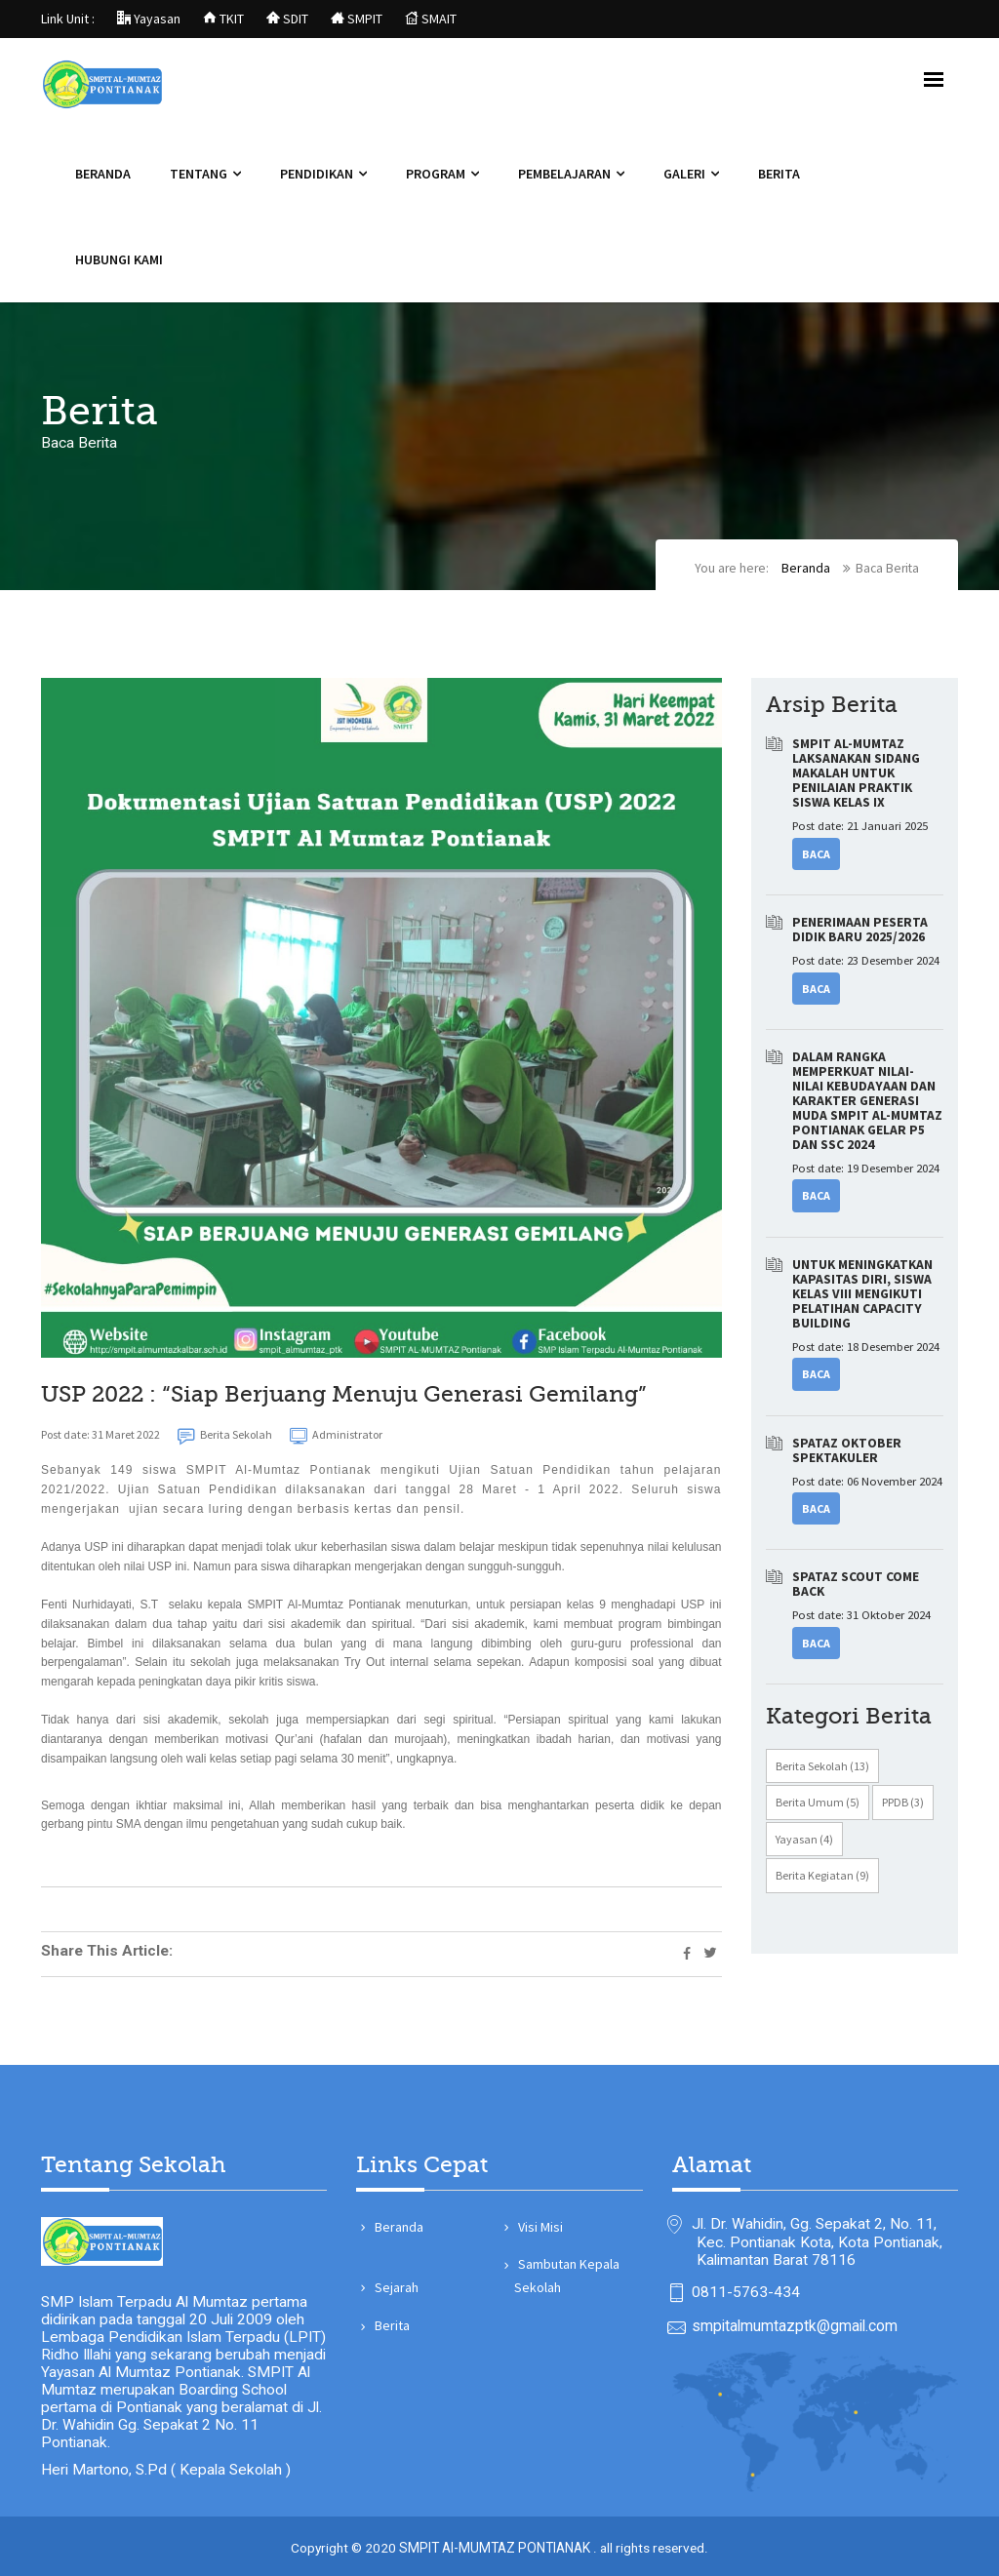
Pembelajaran (564, 174)
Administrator (336, 1438)
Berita (779, 174)
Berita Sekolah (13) (822, 1771)
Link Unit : (68, 18)
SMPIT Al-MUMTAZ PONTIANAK (496, 2545)
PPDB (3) (903, 1808)
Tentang (198, 174)
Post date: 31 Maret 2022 (100, 1436)
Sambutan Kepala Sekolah (566, 2266)
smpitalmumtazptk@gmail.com (795, 2322)
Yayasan (148, 18)
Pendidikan (316, 174)
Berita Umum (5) (817, 1808)
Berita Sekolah (225, 1438)
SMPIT (356, 18)
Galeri (684, 174)
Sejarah (395, 2278)
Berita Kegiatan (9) (822, 1881)
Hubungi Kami (119, 260)
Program (435, 174)
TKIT (223, 18)
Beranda (103, 174)
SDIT (287, 18)
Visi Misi (538, 2218)
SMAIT (431, 18)
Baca (816, 856)
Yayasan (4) (804, 1844)
